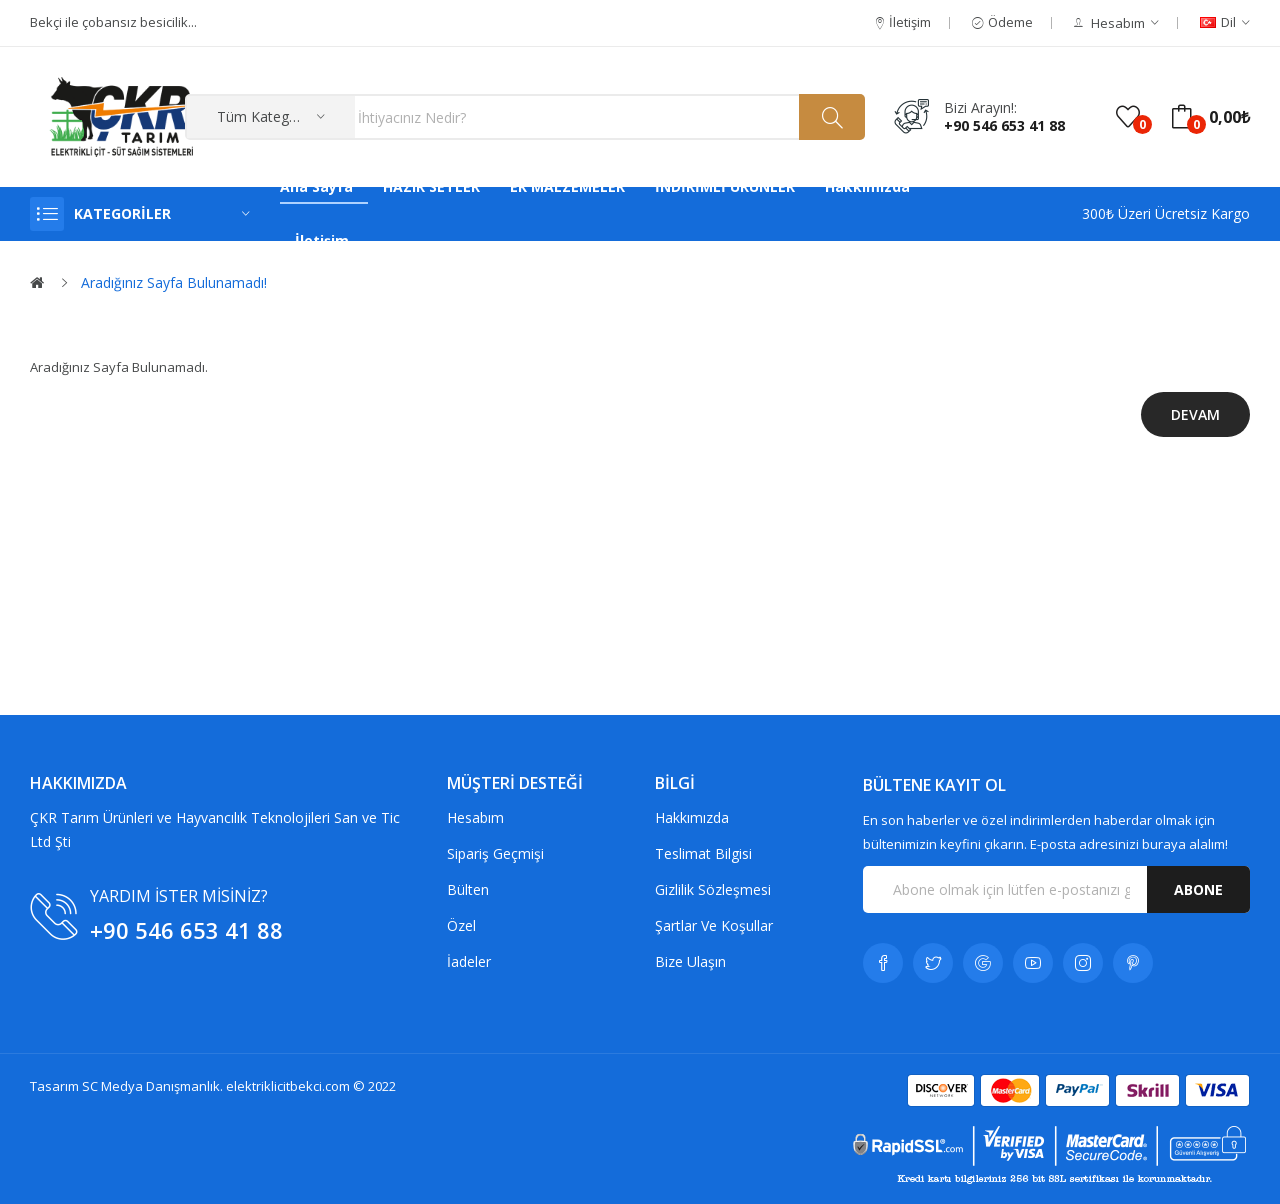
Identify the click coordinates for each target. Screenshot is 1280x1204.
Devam (1195, 414)
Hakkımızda (692, 817)
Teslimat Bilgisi (703, 853)
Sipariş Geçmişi (495, 853)
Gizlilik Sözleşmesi (713, 889)
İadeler (469, 961)
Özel (461, 925)
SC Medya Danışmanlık (151, 1086)
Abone (1198, 889)
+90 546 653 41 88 (1004, 125)
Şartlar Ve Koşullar (714, 925)
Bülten (468, 889)
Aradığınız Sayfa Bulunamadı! (174, 282)
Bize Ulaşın (690, 961)
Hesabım (475, 817)
